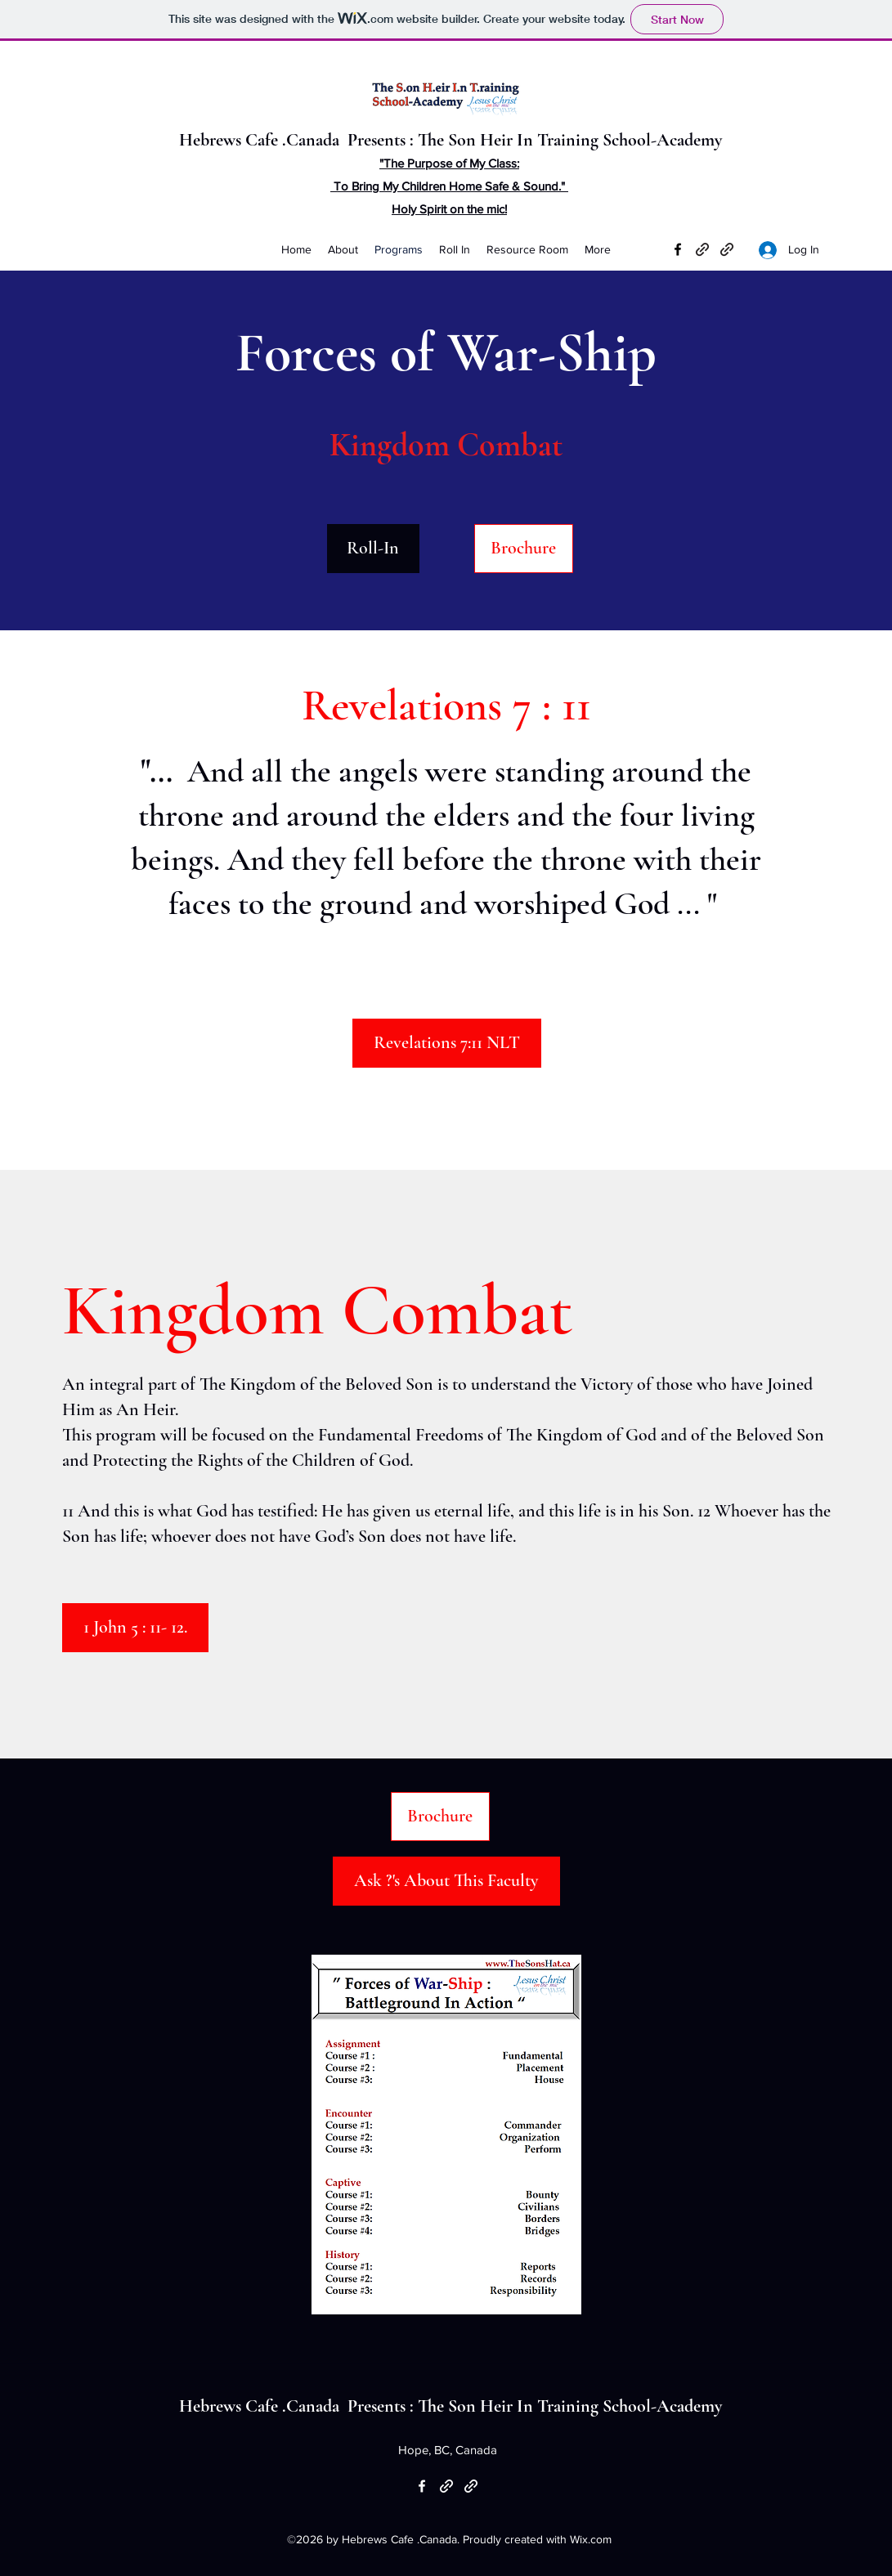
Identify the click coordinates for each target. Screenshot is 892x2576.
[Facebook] (678, 249)
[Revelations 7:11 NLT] (446, 1043)
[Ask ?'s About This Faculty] (446, 1881)
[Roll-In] (373, 548)
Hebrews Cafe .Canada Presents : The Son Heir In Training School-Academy (452, 139)
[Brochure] (523, 548)
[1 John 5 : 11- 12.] (135, 1627)
